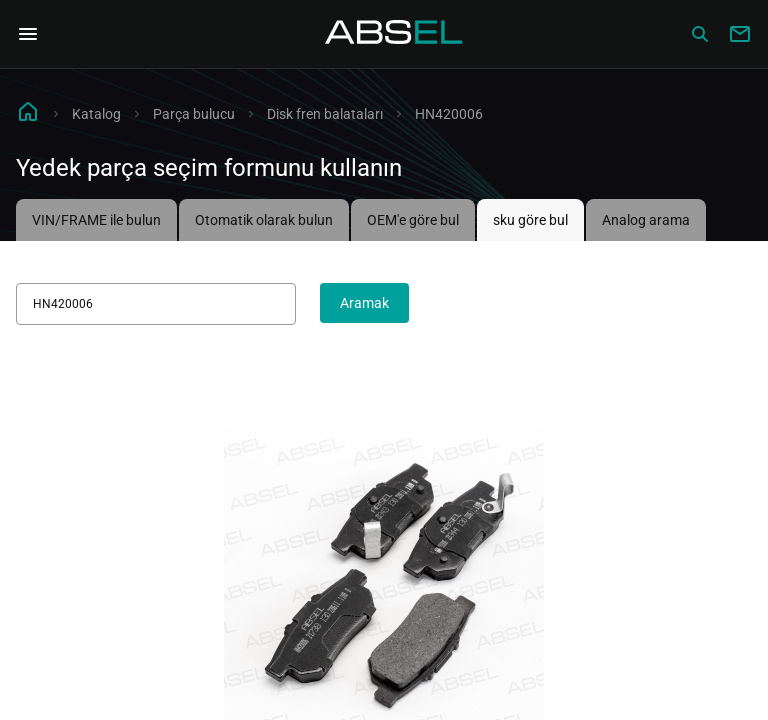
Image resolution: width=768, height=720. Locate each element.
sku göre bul (530, 220)
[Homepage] (394, 34)
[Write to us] (740, 34)
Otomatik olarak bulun (264, 220)
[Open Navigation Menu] (28, 34)
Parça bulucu (194, 114)
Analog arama (646, 220)
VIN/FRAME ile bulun (96, 220)
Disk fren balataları (325, 114)
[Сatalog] (700, 34)
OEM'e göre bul (413, 220)
